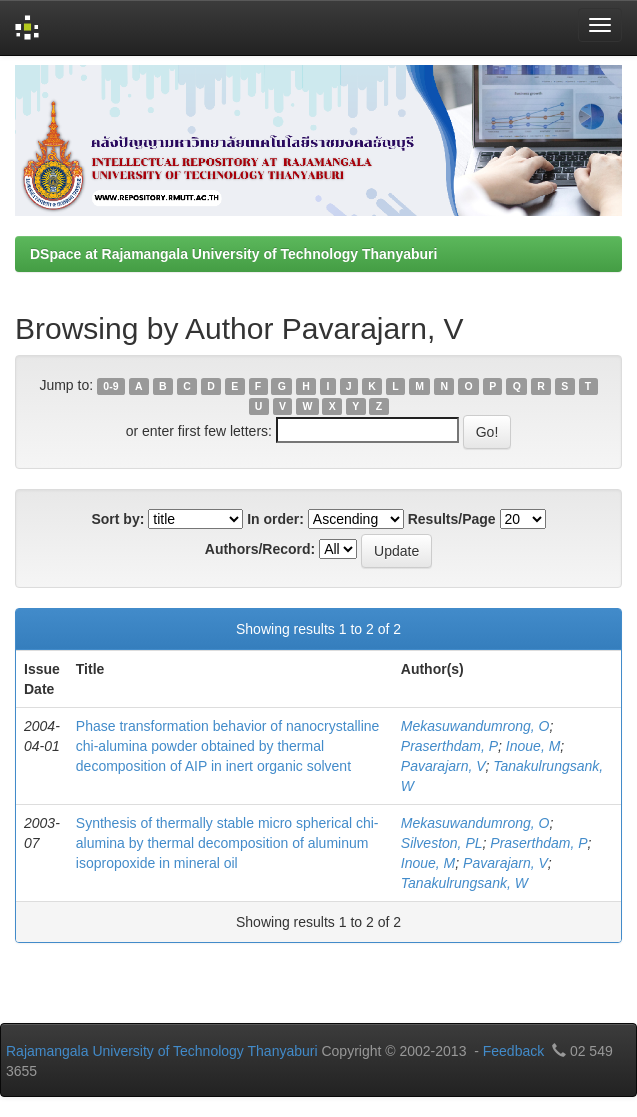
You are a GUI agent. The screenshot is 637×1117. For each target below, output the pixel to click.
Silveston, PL (442, 843)
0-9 (110, 386)
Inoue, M (533, 746)
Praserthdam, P (449, 746)
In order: (275, 519)
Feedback (513, 1051)
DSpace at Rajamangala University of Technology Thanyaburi (233, 254)
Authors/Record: (260, 549)
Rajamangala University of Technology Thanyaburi (162, 1051)
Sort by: (117, 519)
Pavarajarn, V (443, 766)
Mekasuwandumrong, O (475, 726)
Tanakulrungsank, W (464, 883)
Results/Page (452, 519)
